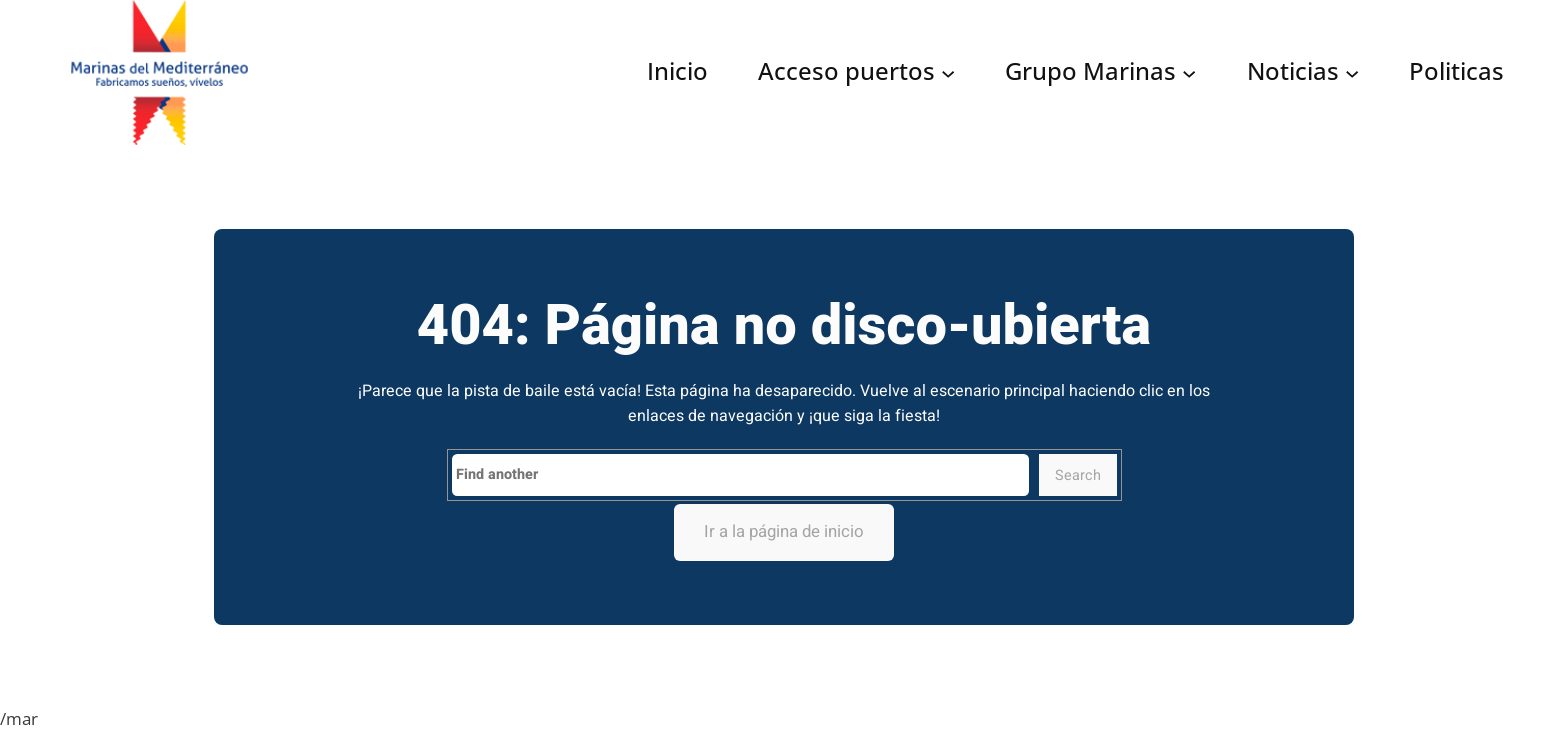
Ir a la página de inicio (784, 531)
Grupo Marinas (1090, 72)
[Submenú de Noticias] (1352, 72)
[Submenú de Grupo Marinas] (1189, 72)
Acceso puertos (846, 72)
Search (1078, 475)
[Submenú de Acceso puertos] (948, 72)
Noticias (1293, 72)
